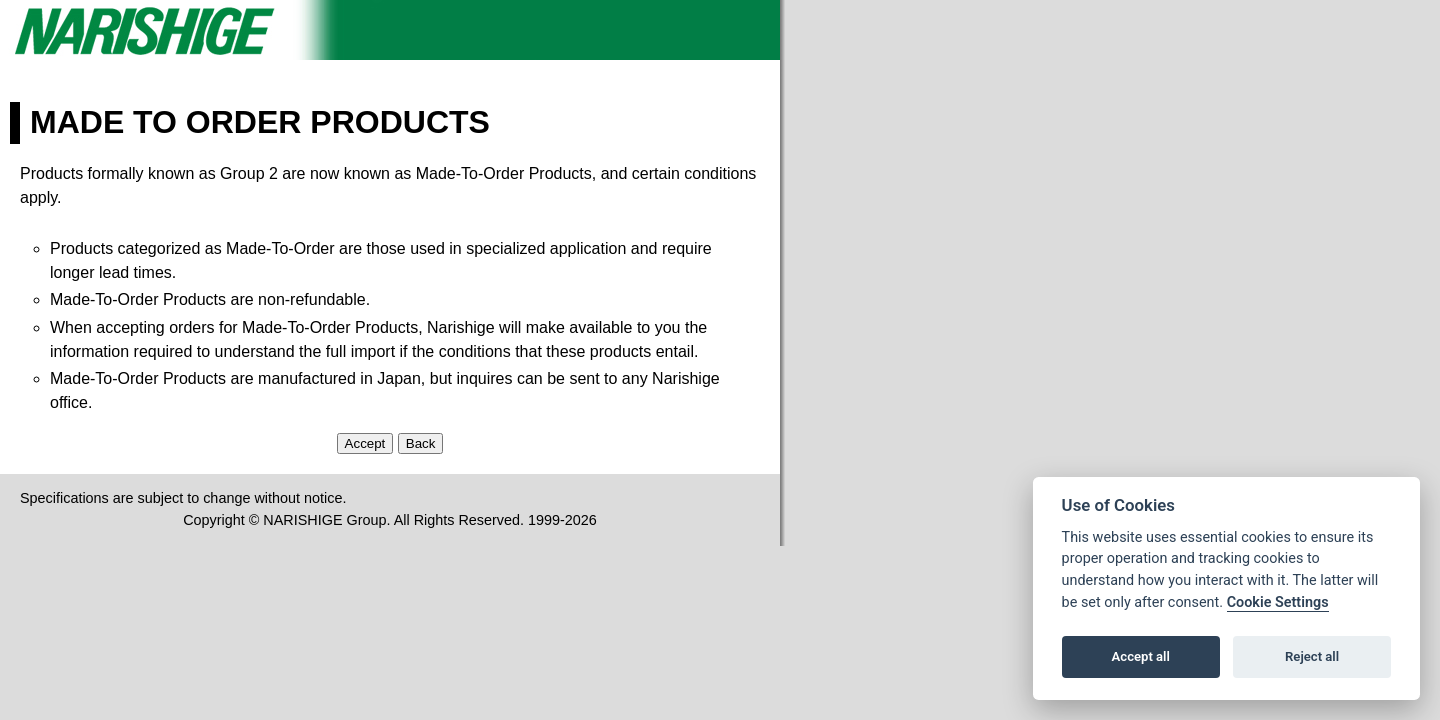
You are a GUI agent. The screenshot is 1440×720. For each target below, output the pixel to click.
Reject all (1312, 656)
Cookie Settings (1278, 602)
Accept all (1141, 656)
